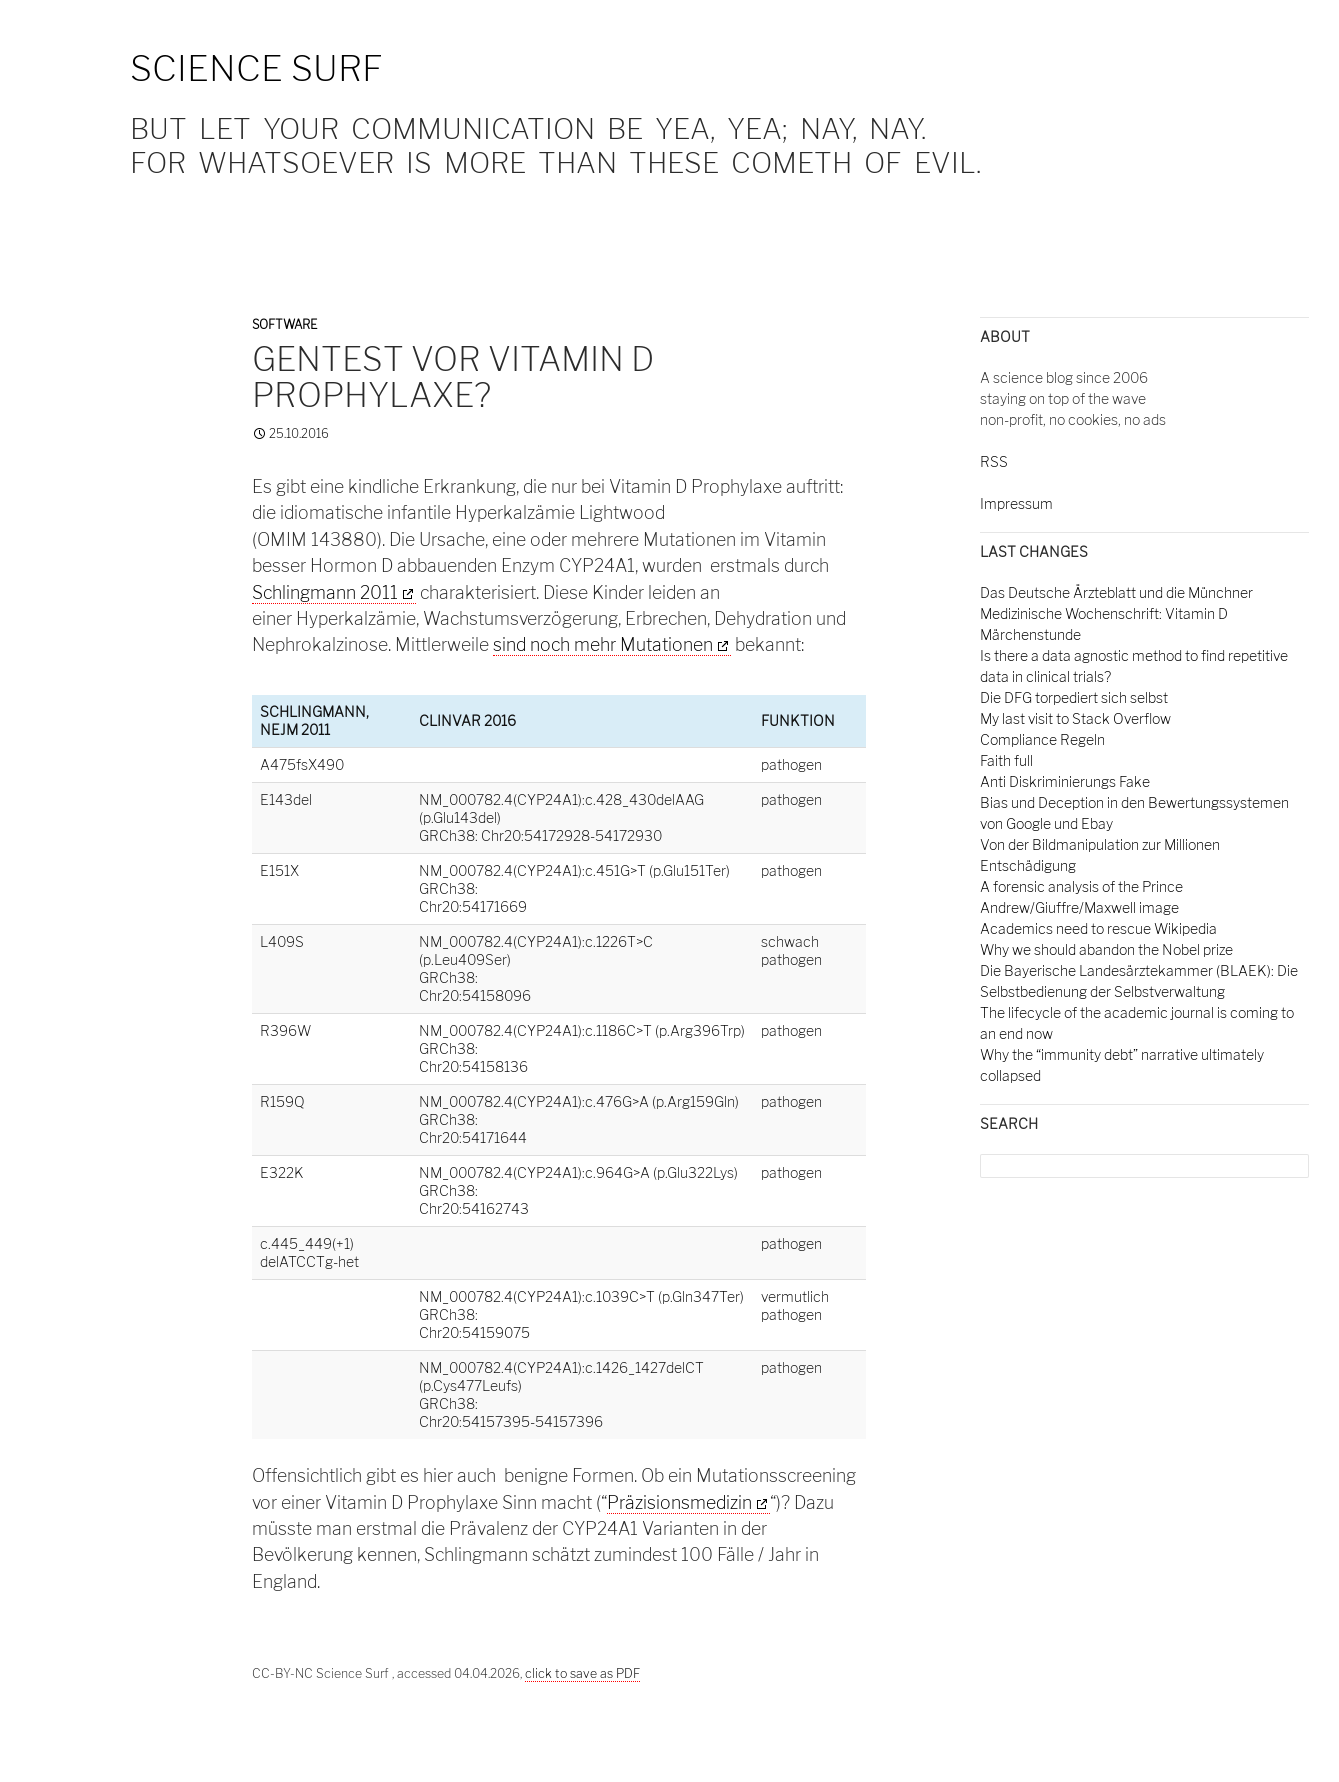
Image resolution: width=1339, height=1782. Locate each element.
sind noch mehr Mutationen (603, 644)
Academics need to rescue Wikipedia (1098, 928)
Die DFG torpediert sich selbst (1074, 697)
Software (284, 324)
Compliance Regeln (1042, 739)
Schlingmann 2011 (325, 592)
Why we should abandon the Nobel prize (1106, 949)
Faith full (1006, 760)
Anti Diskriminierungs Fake (1065, 781)
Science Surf (256, 68)
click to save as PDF (582, 1673)
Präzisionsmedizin (679, 1502)
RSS (994, 461)
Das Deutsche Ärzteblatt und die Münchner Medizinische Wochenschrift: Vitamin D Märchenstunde (1116, 613)
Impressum (1016, 503)
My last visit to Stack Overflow (1075, 718)
